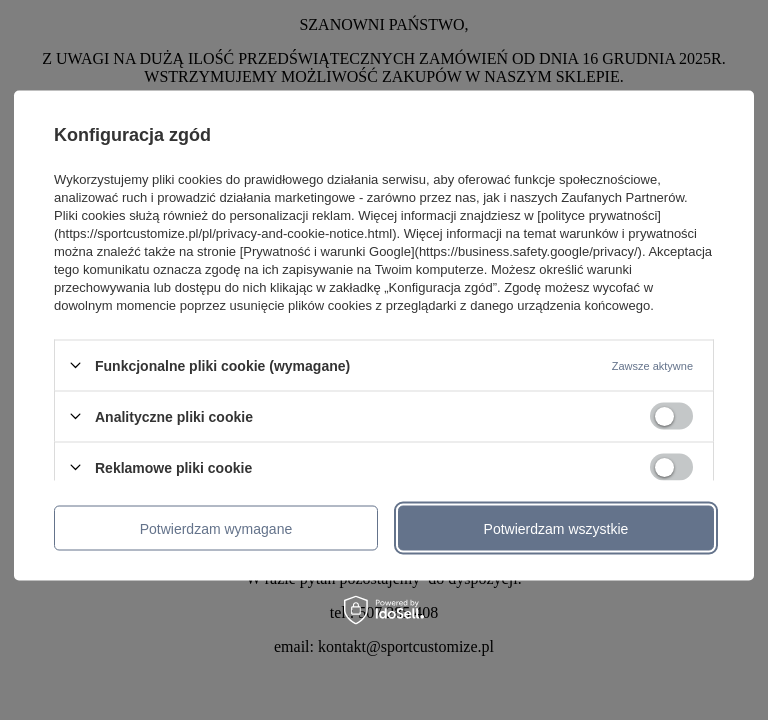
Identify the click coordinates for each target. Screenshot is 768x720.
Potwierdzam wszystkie (556, 528)
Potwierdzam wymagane (216, 528)
